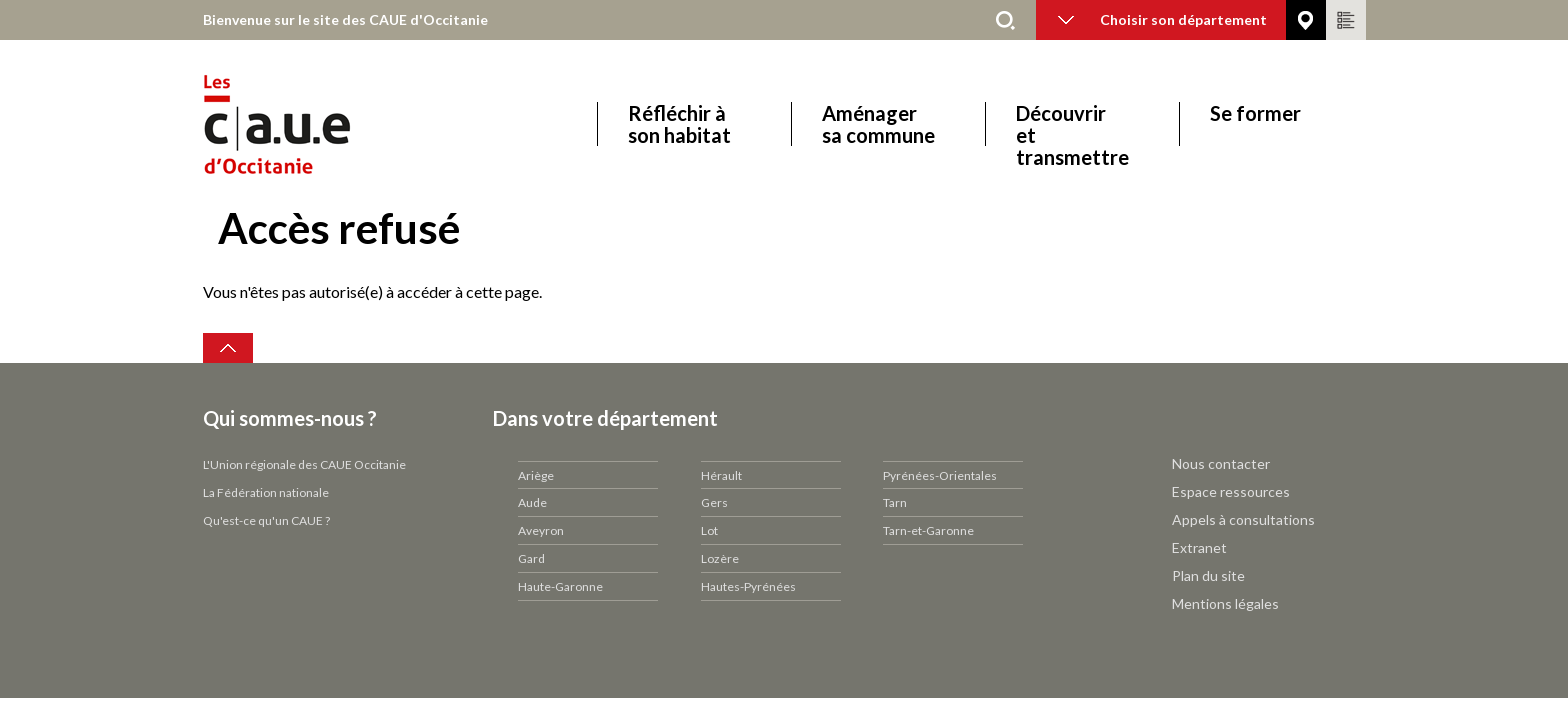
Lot (709, 530)
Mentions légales (1225, 603)
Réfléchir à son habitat (679, 124)
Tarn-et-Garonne (928, 530)
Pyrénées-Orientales (940, 475)
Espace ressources (1231, 491)
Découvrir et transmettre (1072, 124)
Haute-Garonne (560, 586)
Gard (531, 558)
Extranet (1199, 547)
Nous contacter (1221, 463)
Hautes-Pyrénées (748, 586)
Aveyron (541, 530)
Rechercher (1006, 20)
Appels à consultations (1243, 519)
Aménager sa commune (878, 124)
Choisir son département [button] (1162, 19)
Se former (1255, 113)
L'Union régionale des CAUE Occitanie (304, 464)
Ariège (536, 475)
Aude (532, 502)
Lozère (720, 558)
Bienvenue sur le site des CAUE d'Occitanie (345, 19)
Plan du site (1208, 575)
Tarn (895, 502)
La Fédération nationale (266, 492)
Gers (714, 502)
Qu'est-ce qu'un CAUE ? (266, 520)
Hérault (721, 475)
